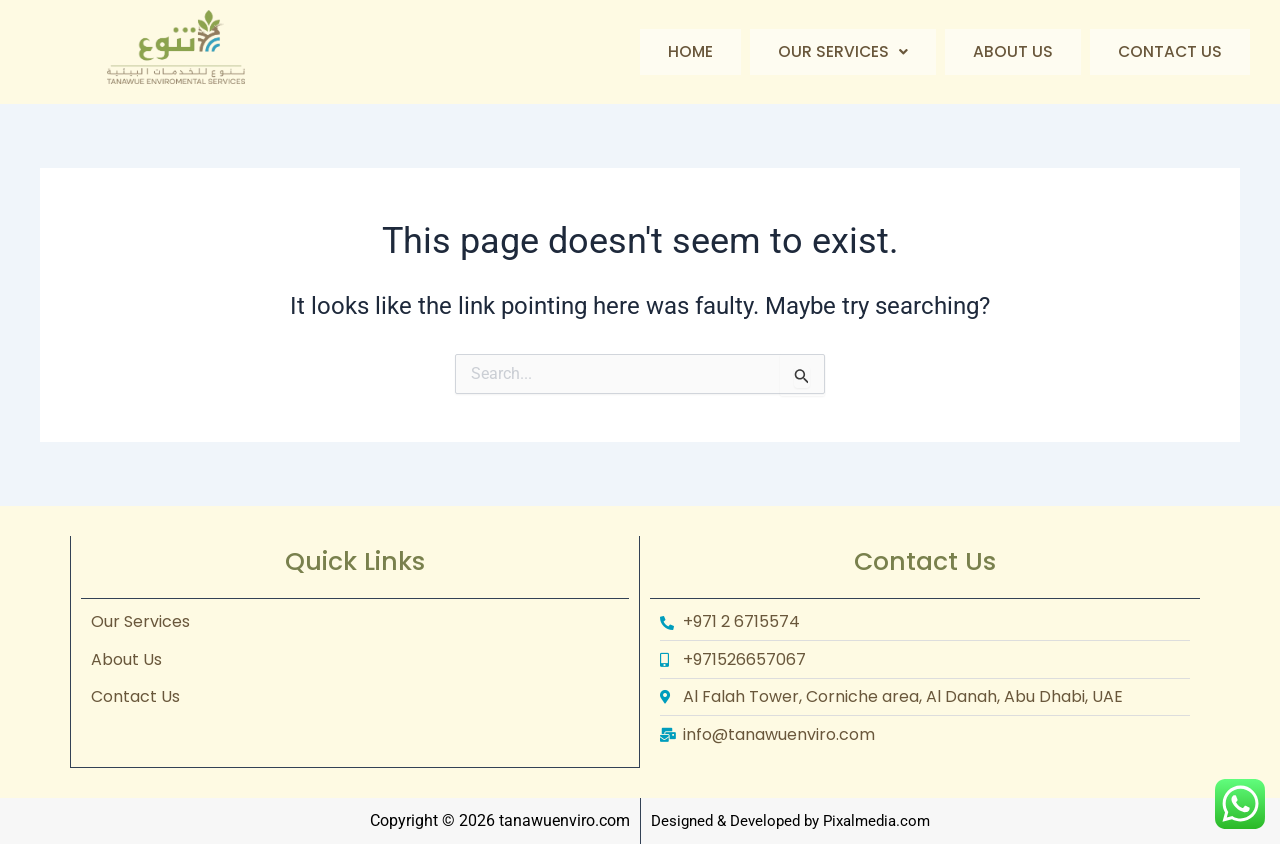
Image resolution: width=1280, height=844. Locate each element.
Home (687, 51)
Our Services (840, 51)
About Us (1011, 51)
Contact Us (1169, 51)
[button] (840, 52)
